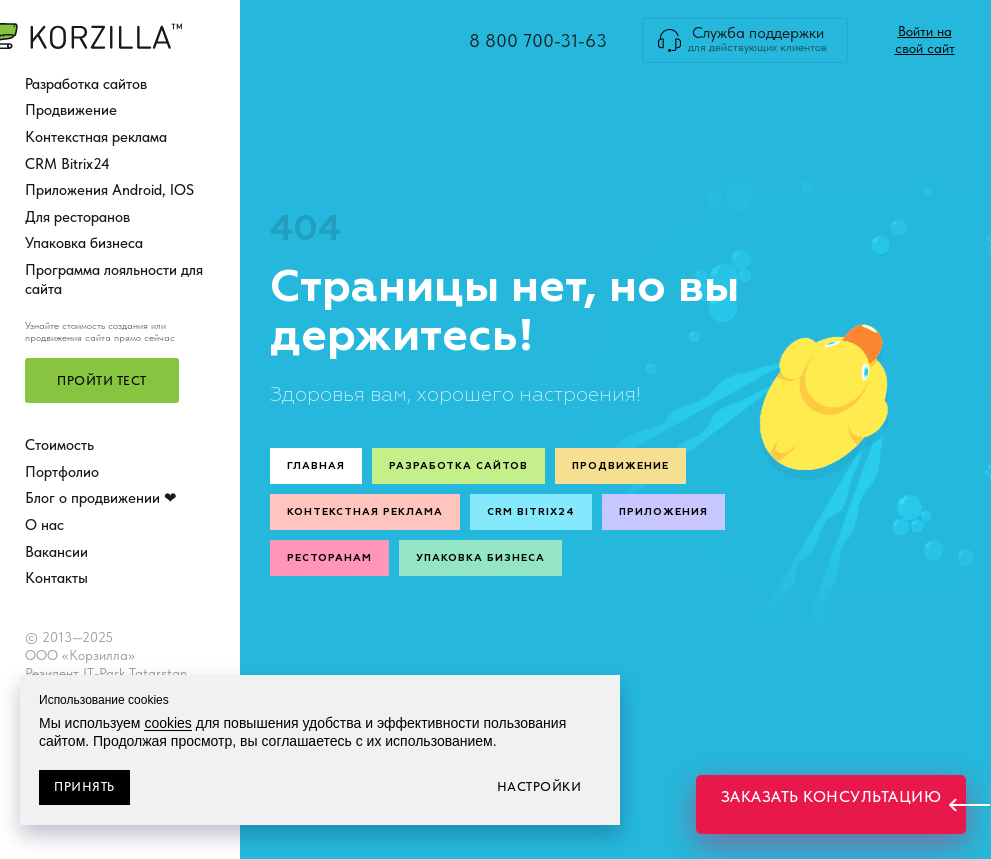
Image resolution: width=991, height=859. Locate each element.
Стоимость (59, 445)
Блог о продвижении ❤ (101, 498)
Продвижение (71, 110)
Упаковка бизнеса (84, 243)
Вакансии (56, 552)
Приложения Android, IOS (109, 190)
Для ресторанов (77, 217)
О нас (44, 525)
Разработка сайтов (86, 84)
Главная (316, 466)
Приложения (663, 512)
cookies (167, 723)
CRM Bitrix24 (67, 164)
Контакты (56, 578)
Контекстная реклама (96, 137)
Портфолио (62, 472)
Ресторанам (329, 558)
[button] (102, 380)
